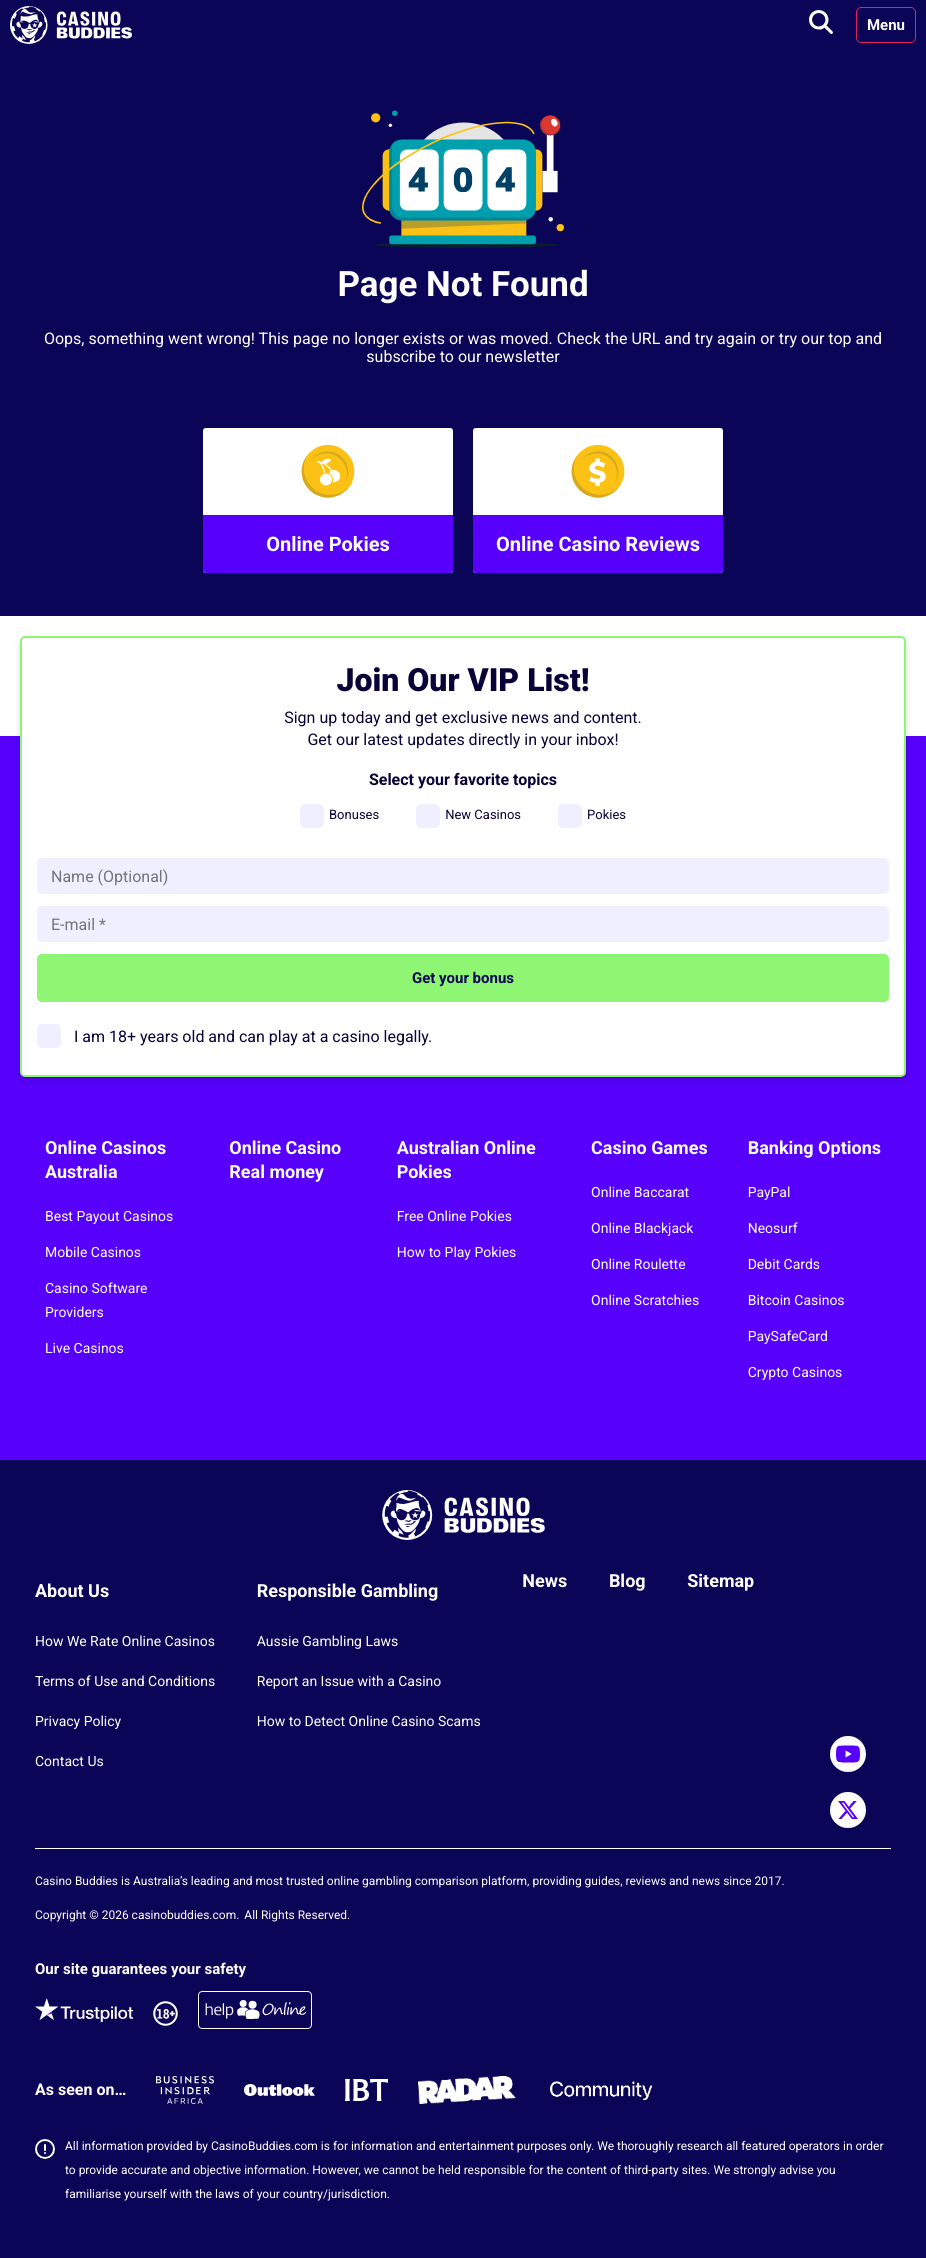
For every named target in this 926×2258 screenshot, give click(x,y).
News (544, 1581)
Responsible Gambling (348, 1591)
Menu (886, 25)
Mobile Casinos (93, 1253)
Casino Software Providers (96, 1301)
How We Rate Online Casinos (125, 1642)
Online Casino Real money (285, 1160)
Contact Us (69, 1762)
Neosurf (773, 1229)
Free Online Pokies (454, 1217)
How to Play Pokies (457, 1253)
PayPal (769, 1193)
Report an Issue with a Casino (349, 1682)
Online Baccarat (640, 1193)
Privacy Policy (78, 1722)
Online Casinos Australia (105, 1160)
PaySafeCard (788, 1337)
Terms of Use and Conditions (125, 1682)
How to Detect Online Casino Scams (369, 1722)
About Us (72, 1591)
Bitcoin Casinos (796, 1301)
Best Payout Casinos (109, 1217)
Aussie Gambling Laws (328, 1642)
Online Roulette (638, 1265)
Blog (627, 1581)
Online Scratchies (645, 1301)
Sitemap (720, 1581)
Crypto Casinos (795, 1373)
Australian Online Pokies (466, 1160)
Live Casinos (84, 1349)
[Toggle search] (821, 25)
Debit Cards (784, 1265)
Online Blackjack (642, 1229)
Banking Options (814, 1148)
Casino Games (649, 1148)
